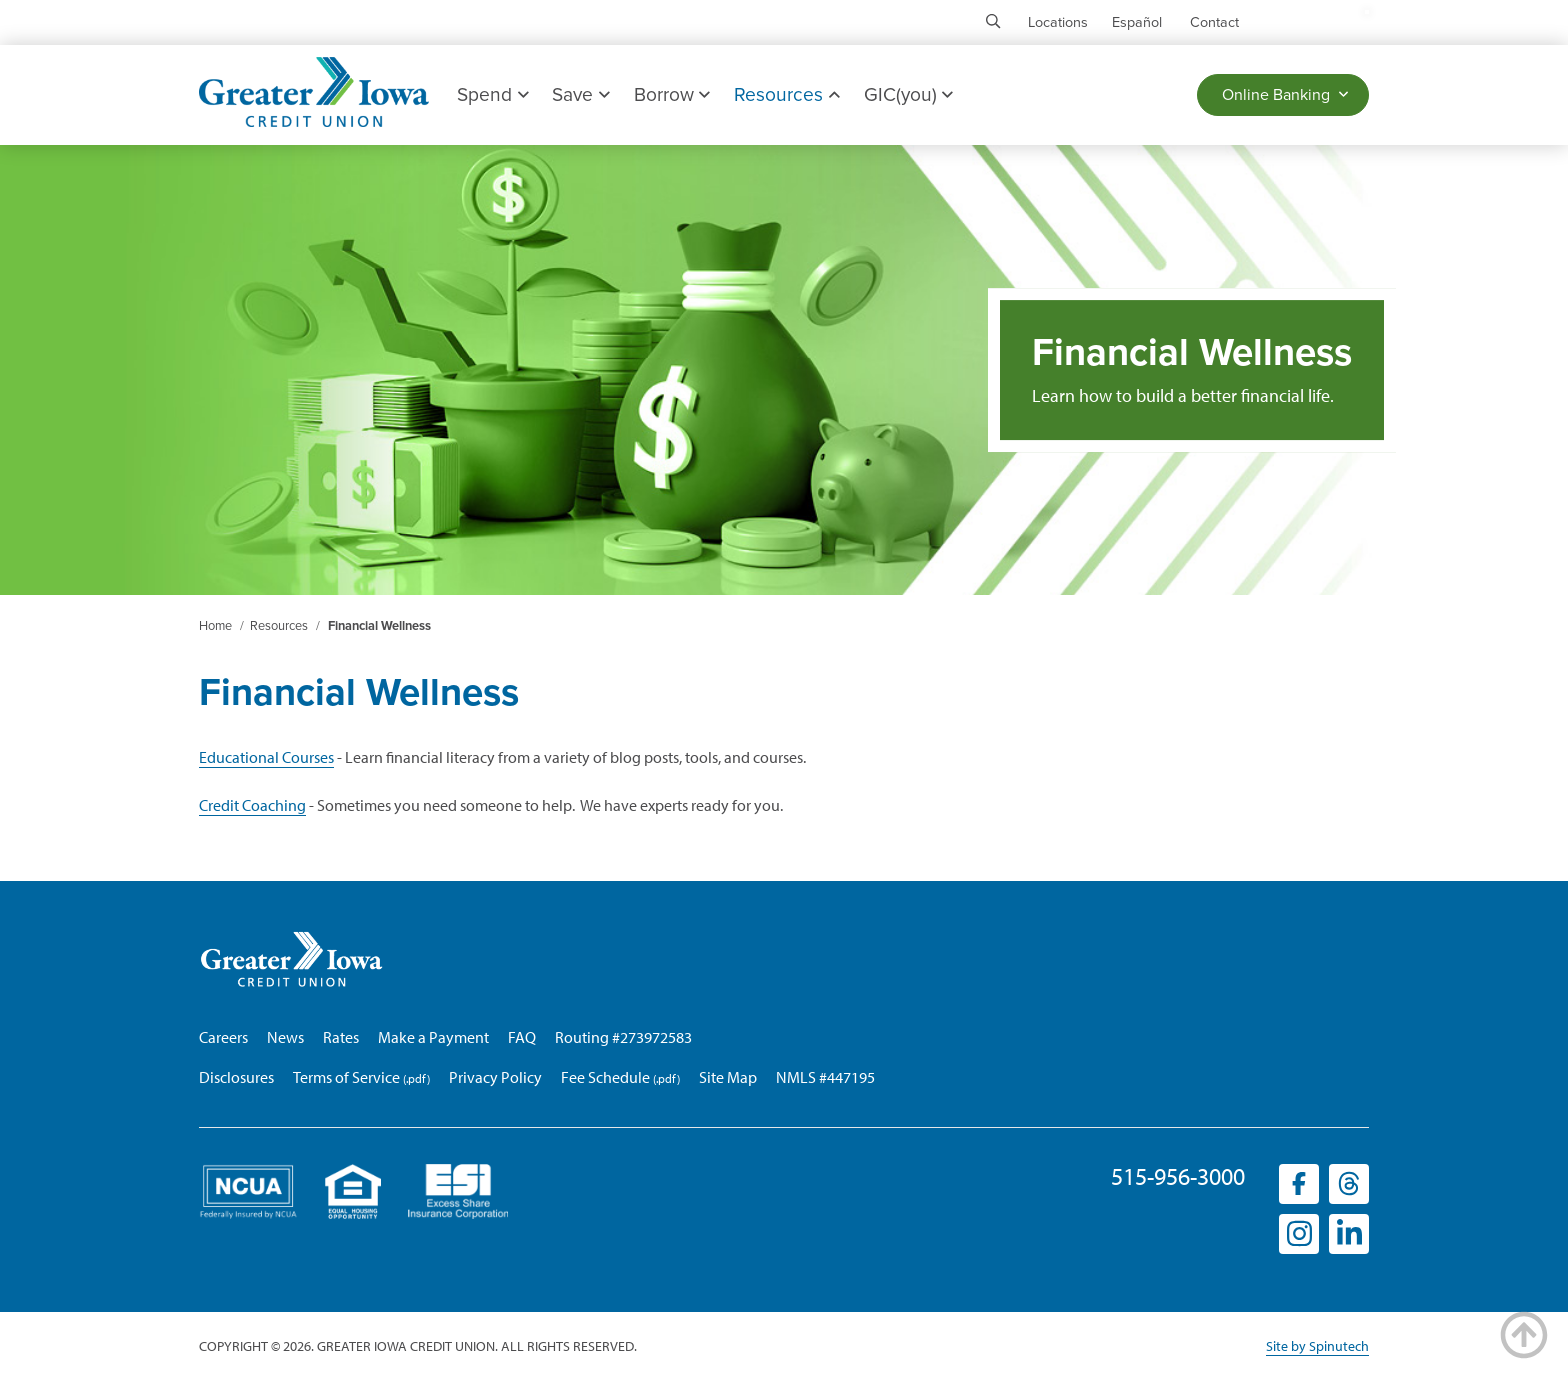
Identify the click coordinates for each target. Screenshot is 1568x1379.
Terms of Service (346, 1077)
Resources (786, 94)
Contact (1214, 22)
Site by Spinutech (1317, 1346)
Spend (492, 94)
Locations (1058, 22)
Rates (341, 1037)
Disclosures (236, 1077)
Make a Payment (433, 1037)
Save (580, 94)
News (285, 1037)
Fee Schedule (605, 1077)
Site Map (728, 1077)
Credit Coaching (252, 805)
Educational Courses (266, 757)
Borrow (672, 94)
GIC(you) (908, 94)
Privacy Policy (495, 1077)
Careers (223, 1037)
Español (1137, 22)
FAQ (522, 1037)
